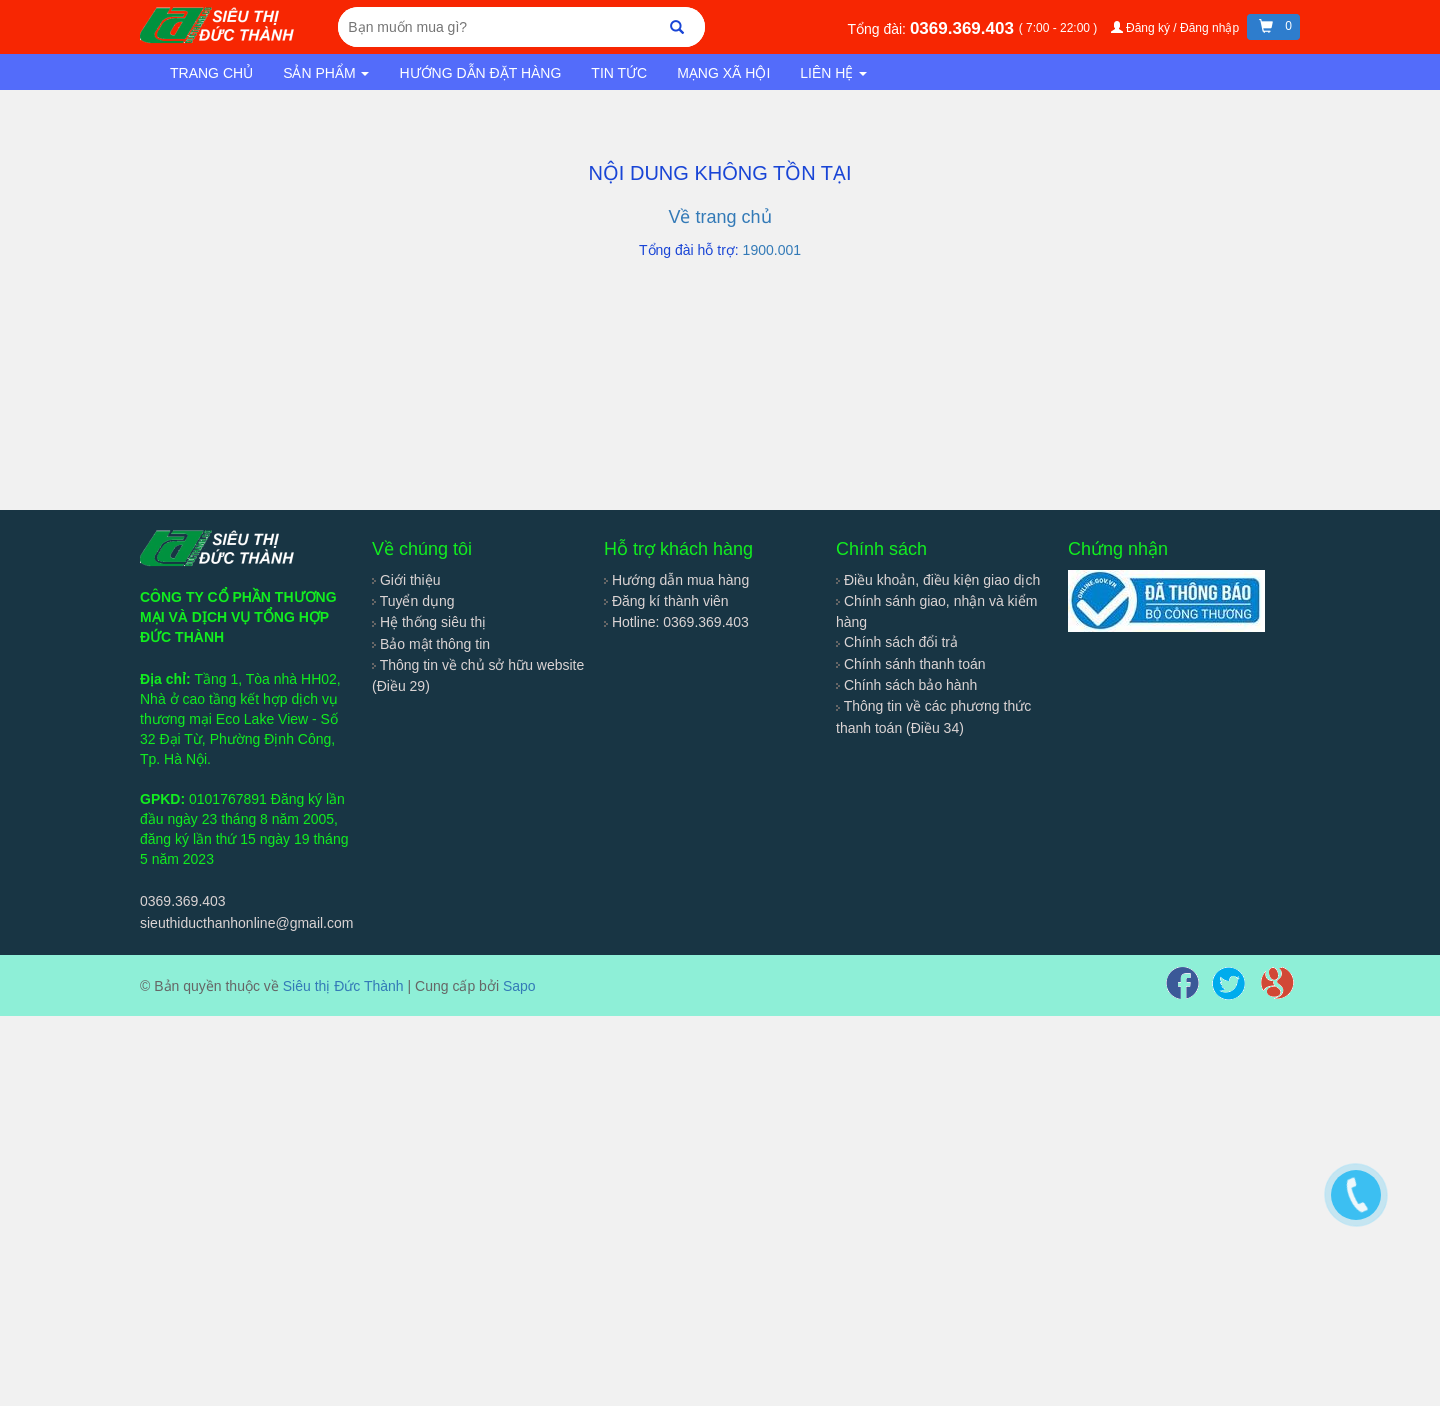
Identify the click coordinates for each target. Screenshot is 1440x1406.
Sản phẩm (326, 73)
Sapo (519, 986)
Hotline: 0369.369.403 (676, 622)
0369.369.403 (964, 28)
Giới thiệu (406, 580)
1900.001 (772, 250)
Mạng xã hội (723, 73)
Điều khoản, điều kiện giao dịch (938, 580)
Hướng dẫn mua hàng (676, 580)
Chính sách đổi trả (897, 642)
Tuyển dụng (413, 601)
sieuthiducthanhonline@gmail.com (246, 923)
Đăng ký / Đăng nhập (1177, 28)
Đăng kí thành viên (666, 601)
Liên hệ (833, 73)
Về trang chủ (719, 217)
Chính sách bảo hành (906, 685)
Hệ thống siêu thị (429, 622)
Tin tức (619, 73)
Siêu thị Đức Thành (343, 986)
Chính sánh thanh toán (911, 664)
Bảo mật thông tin (431, 644)
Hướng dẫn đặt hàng (480, 73)
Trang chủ (211, 73)
